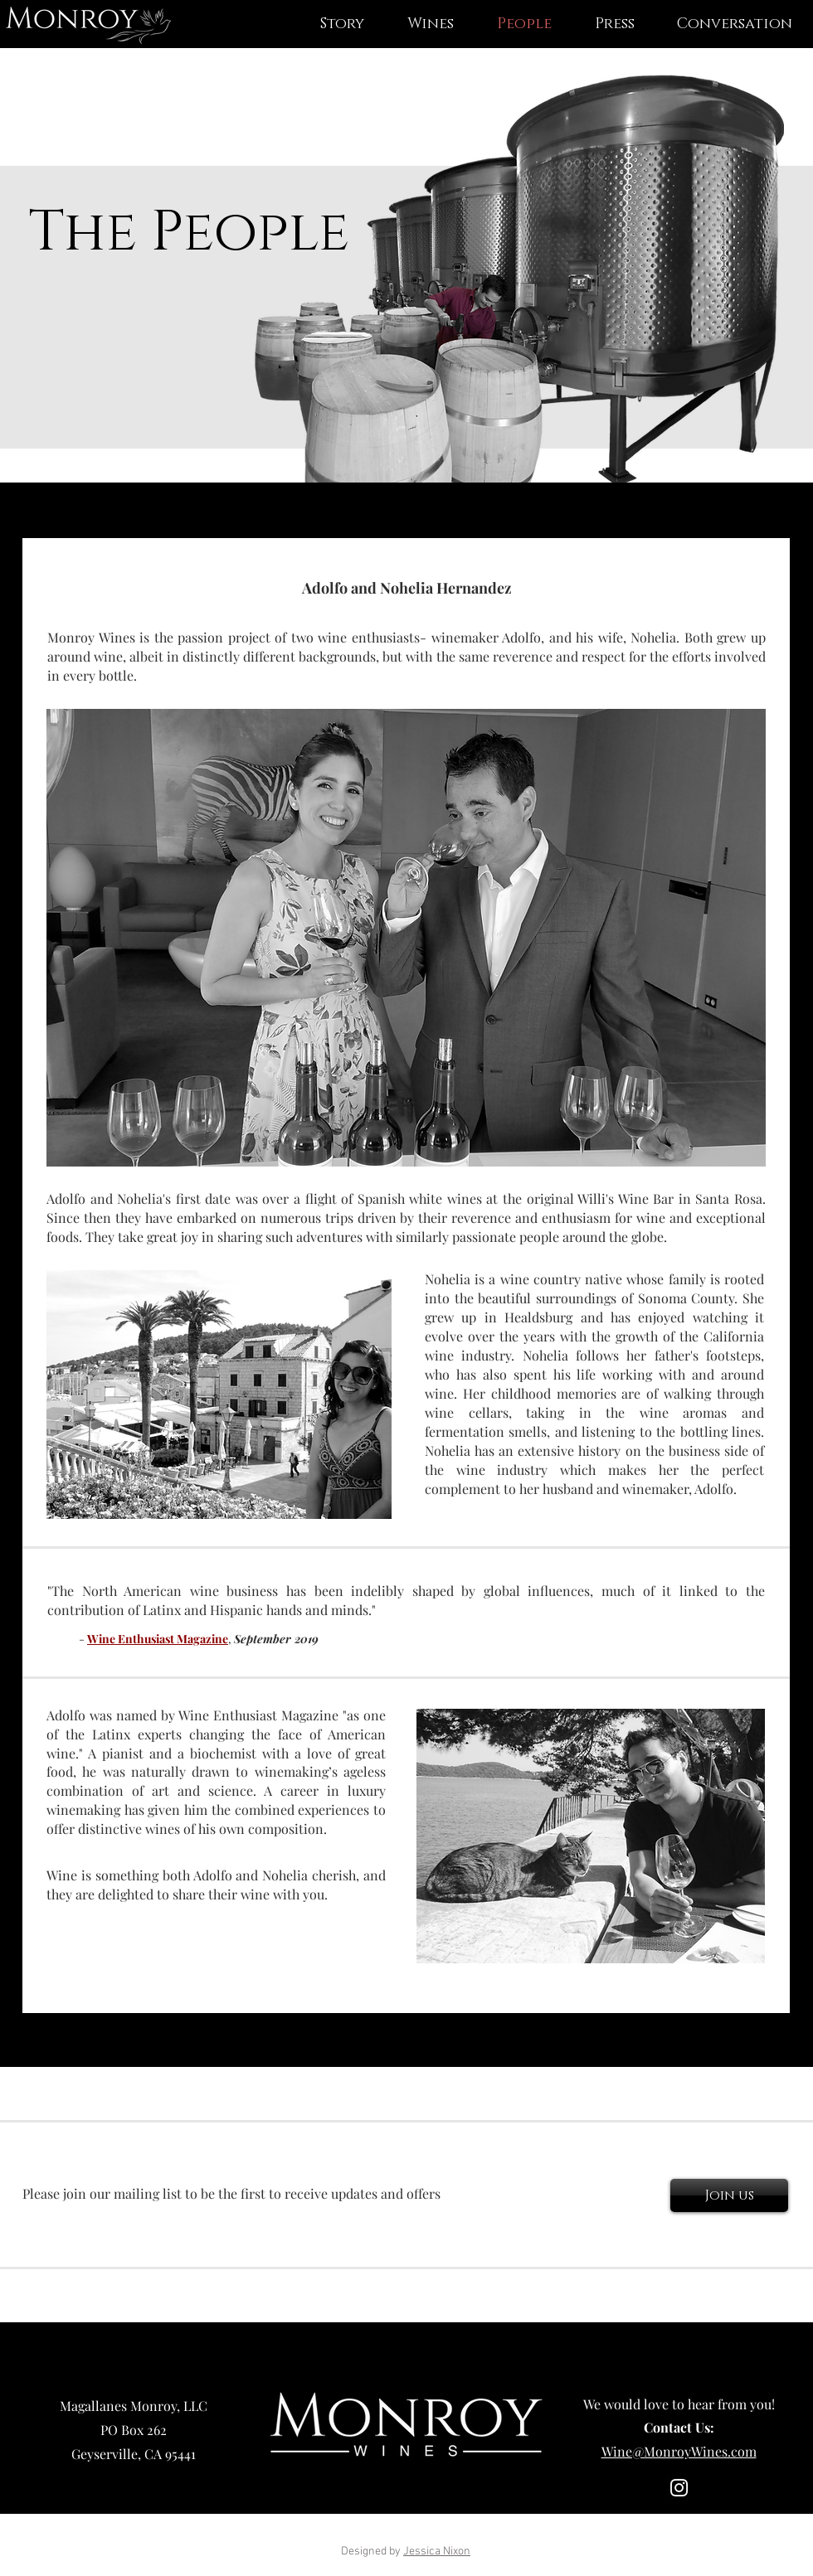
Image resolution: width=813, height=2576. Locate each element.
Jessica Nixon (436, 2551)
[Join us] (729, 2195)
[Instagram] (679, 2488)
